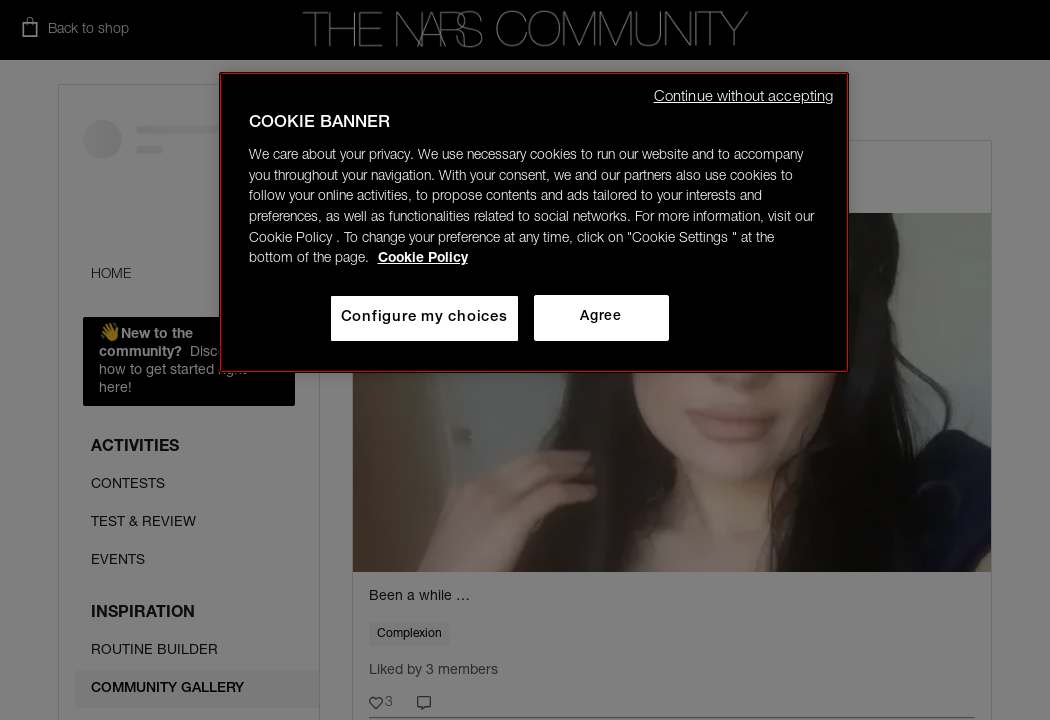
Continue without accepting (744, 97)
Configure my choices (424, 317)
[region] (534, 222)
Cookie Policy (423, 259)
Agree (600, 317)
